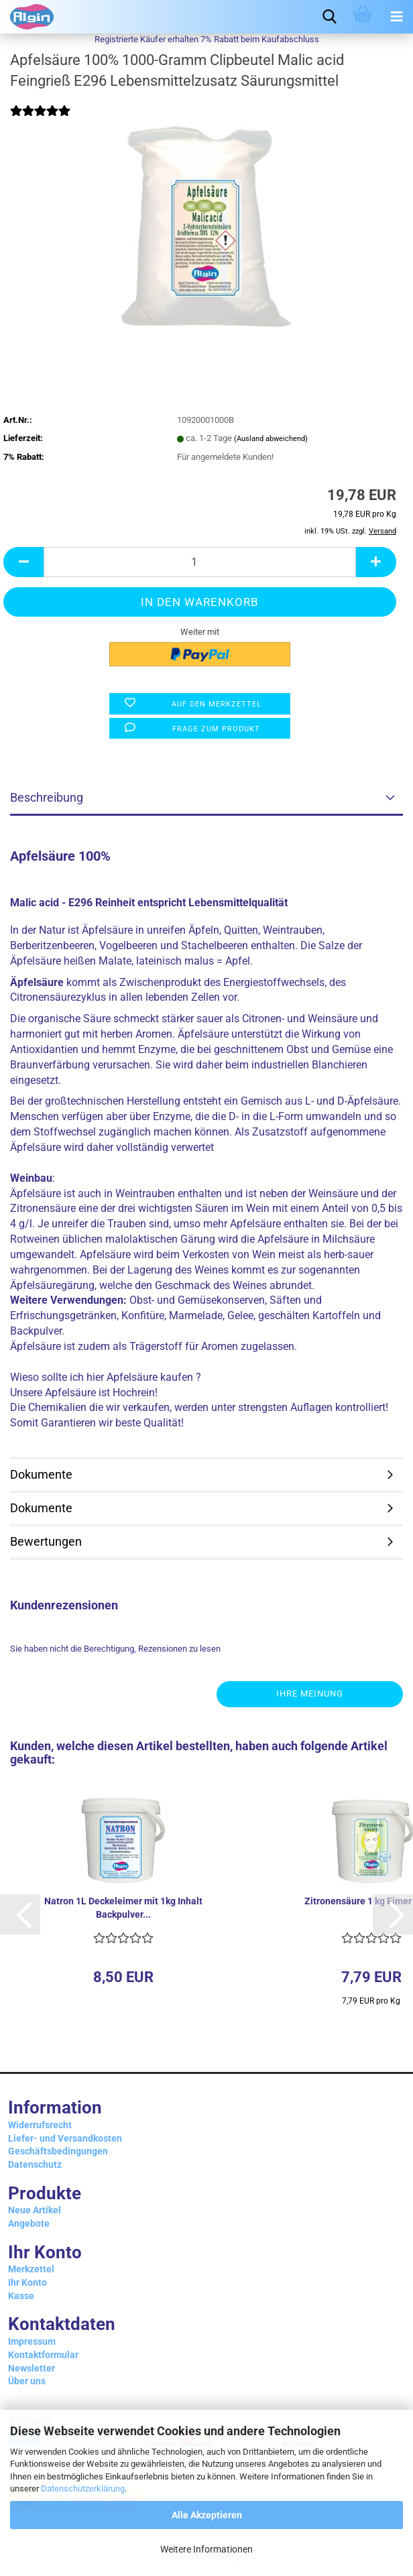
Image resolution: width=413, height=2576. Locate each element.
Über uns (27, 2381)
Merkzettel (31, 2269)
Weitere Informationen (206, 2549)
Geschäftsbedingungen (58, 2151)
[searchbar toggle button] (329, 17)
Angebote (29, 2223)
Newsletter (31, 2368)
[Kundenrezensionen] (40, 120)
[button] (23, 562)
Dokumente (41, 1474)
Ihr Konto (27, 2282)
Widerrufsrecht (40, 2125)
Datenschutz (35, 2164)
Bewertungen (46, 1541)
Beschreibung (46, 797)
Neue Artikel (34, 2210)
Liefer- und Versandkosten (65, 2138)
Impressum (32, 2341)
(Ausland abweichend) (271, 438)
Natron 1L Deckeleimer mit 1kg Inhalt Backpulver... (123, 1908)
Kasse (21, 2295)
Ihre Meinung (309, 1694)
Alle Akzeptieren (207, 2515)
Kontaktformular (43, 2354)
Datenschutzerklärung (83, 2488)
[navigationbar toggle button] (396, 17)
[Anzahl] (200, 562)
